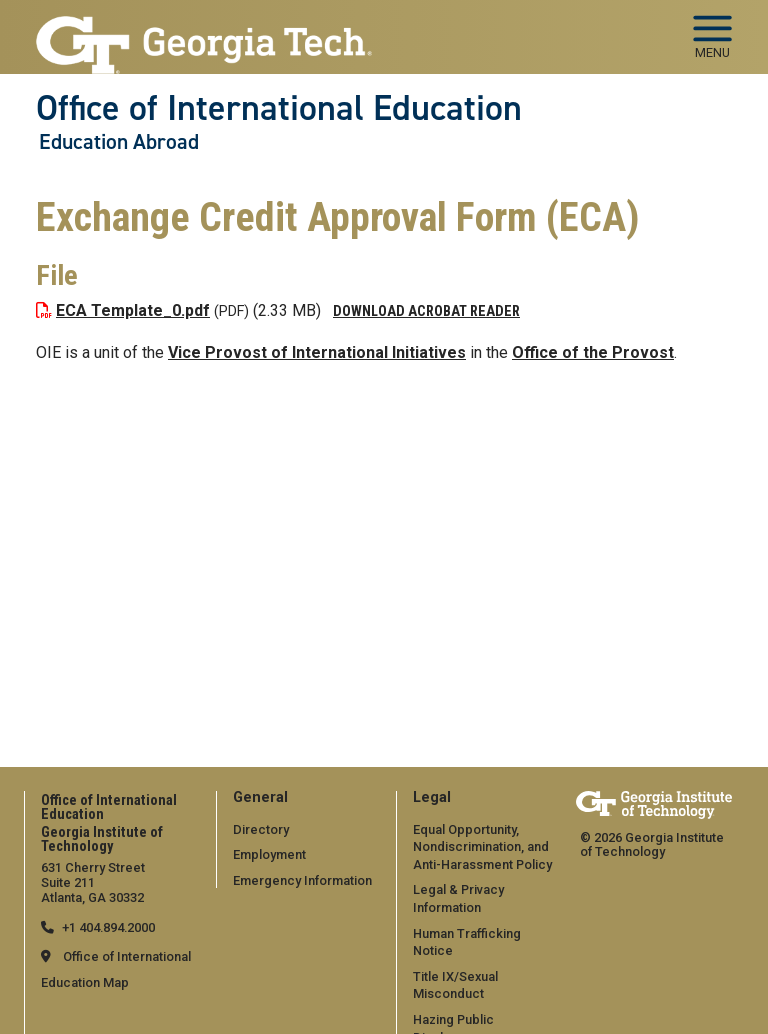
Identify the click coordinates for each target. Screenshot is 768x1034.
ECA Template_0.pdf (133, 310)
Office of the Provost (593, 352)
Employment (269, 854)
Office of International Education (279, 108)
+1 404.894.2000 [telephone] (108, 927)
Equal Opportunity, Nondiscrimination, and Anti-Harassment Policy (482, 847)
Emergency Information (302, 880)
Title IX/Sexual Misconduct (455, 985)
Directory (261, 829)
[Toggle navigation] (712, 30)
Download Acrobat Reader (426, 311)
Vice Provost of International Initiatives (317, 352)
